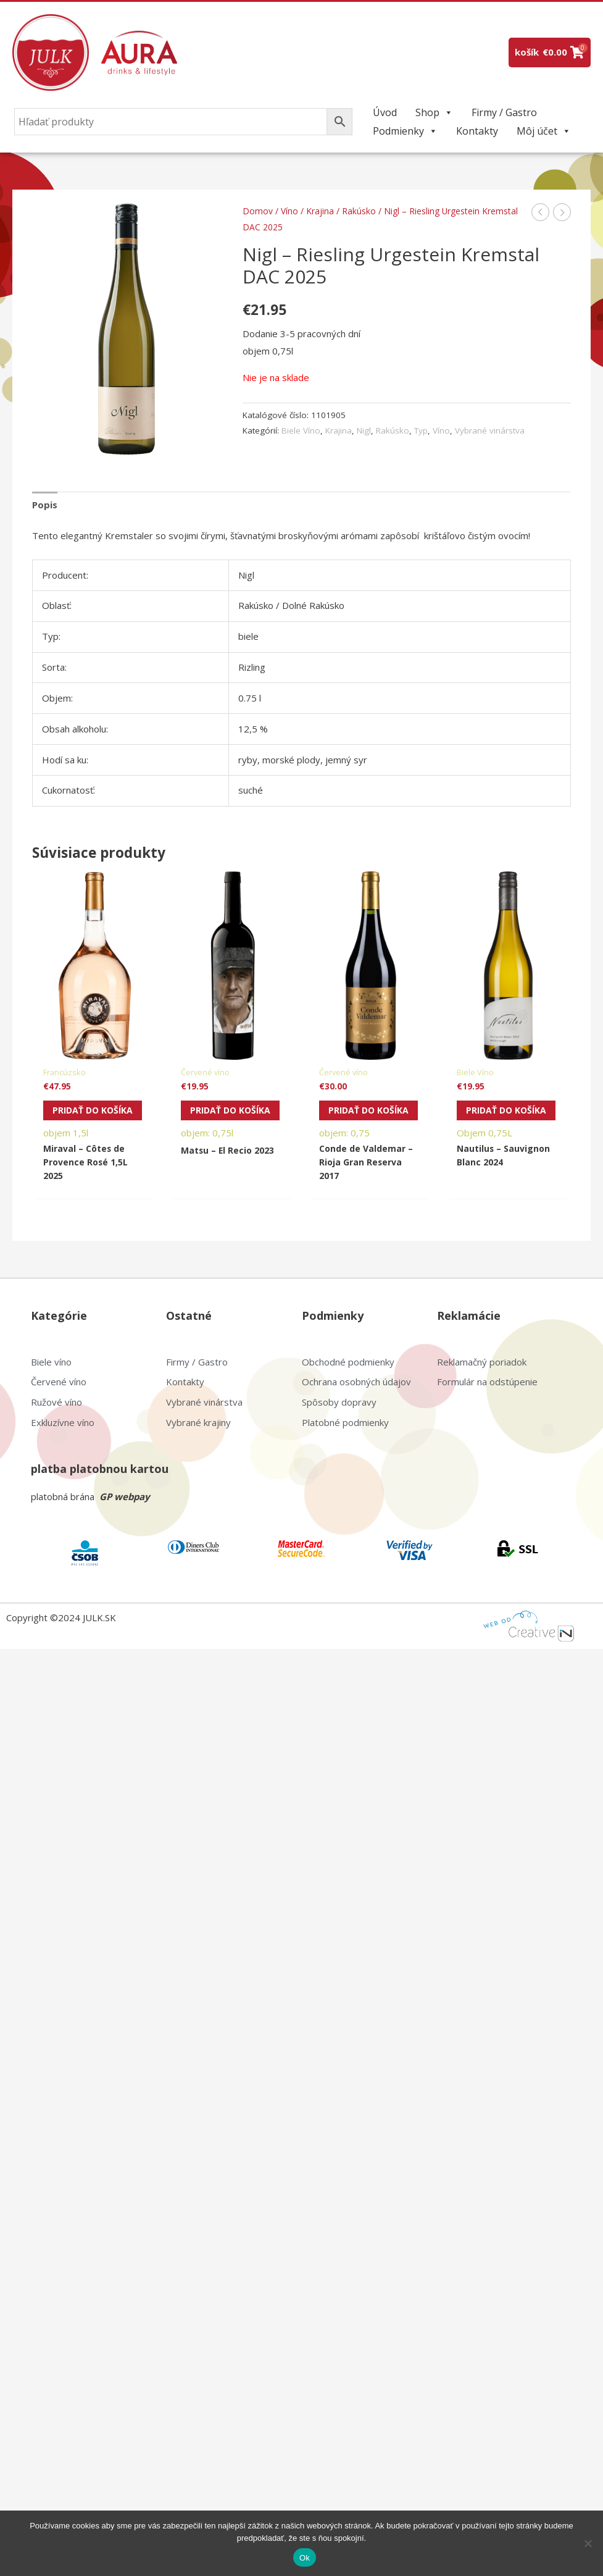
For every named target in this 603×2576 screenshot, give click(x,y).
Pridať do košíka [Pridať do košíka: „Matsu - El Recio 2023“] (214, 1116)
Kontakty (477, 131)
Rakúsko (359, 211)
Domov (258, 211)
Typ (421, 430)
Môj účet (544, 131)
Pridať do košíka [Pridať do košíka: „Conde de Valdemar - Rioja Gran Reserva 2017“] (353, 1116)
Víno (289, 211)
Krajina (320, 211)
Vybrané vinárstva (490, 430)
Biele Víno (300, 430)
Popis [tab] (44, 504)
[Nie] (587, 2543)
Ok (304, 2557)
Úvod (385, 112)
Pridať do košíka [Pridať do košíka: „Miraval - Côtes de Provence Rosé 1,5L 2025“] (77, 1116)
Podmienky (405, 131)
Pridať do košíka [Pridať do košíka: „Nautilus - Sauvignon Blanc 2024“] (490, 1116)
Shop (434, 112)
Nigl (364, 430)
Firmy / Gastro (504, 112)
